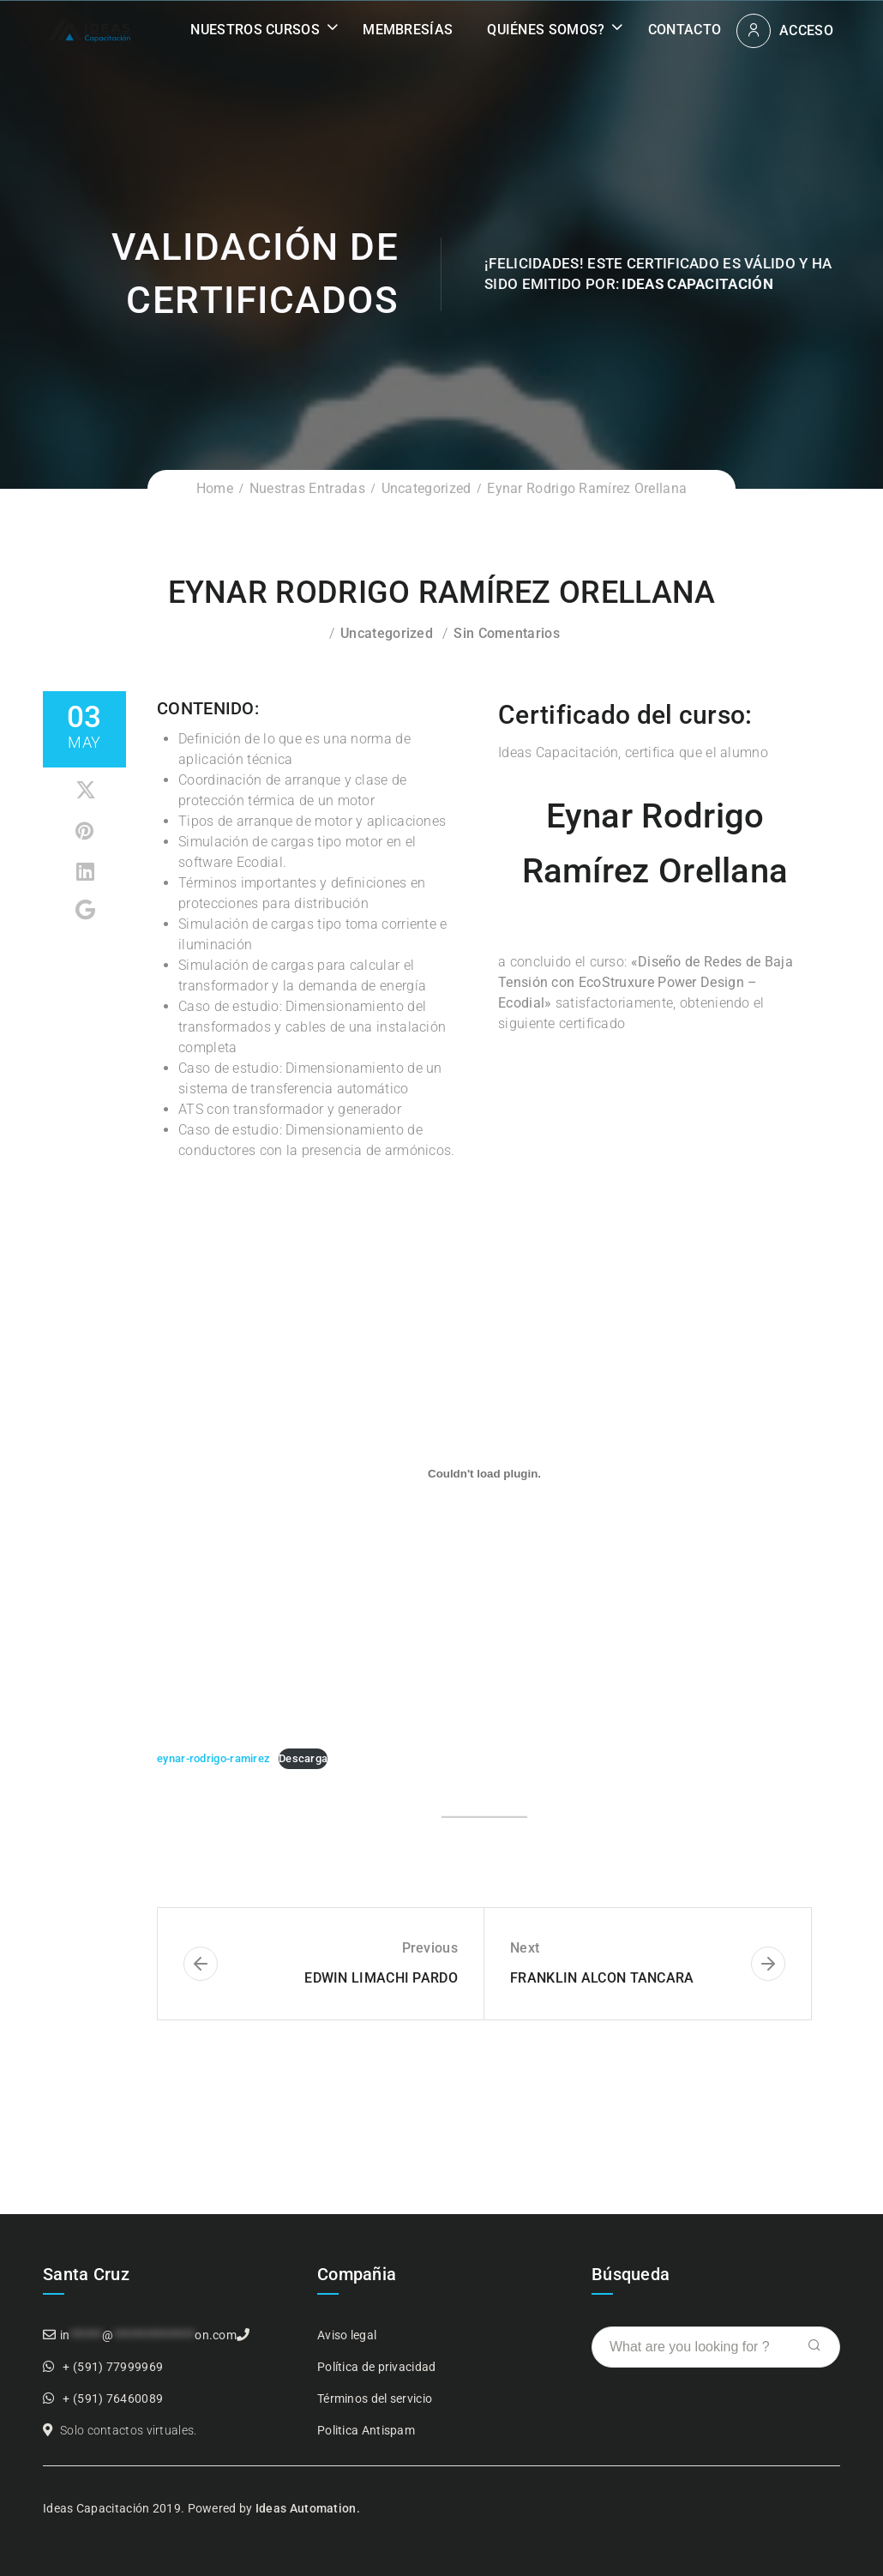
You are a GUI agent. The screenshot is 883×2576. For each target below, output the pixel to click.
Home (214, 488)
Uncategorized (426, 488)
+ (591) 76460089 (113, 2398)
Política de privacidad (376, 2367)
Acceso (806, 30)
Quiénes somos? (545, 29)
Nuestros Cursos (255, 29)
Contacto (684, 29)
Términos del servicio (374, 2398)
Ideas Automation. (307, 2508)
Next (524, 1948)
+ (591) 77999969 (113, 2367)
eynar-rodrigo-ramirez (213, 1758)
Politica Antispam (366, 2430)
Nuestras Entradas (307, 488)
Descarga (303, 1758)
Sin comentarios (507, 633)
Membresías (408, 29)
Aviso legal (346, 2335)
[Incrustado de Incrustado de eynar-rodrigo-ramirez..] (484, 1473)
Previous (430, 1948)
